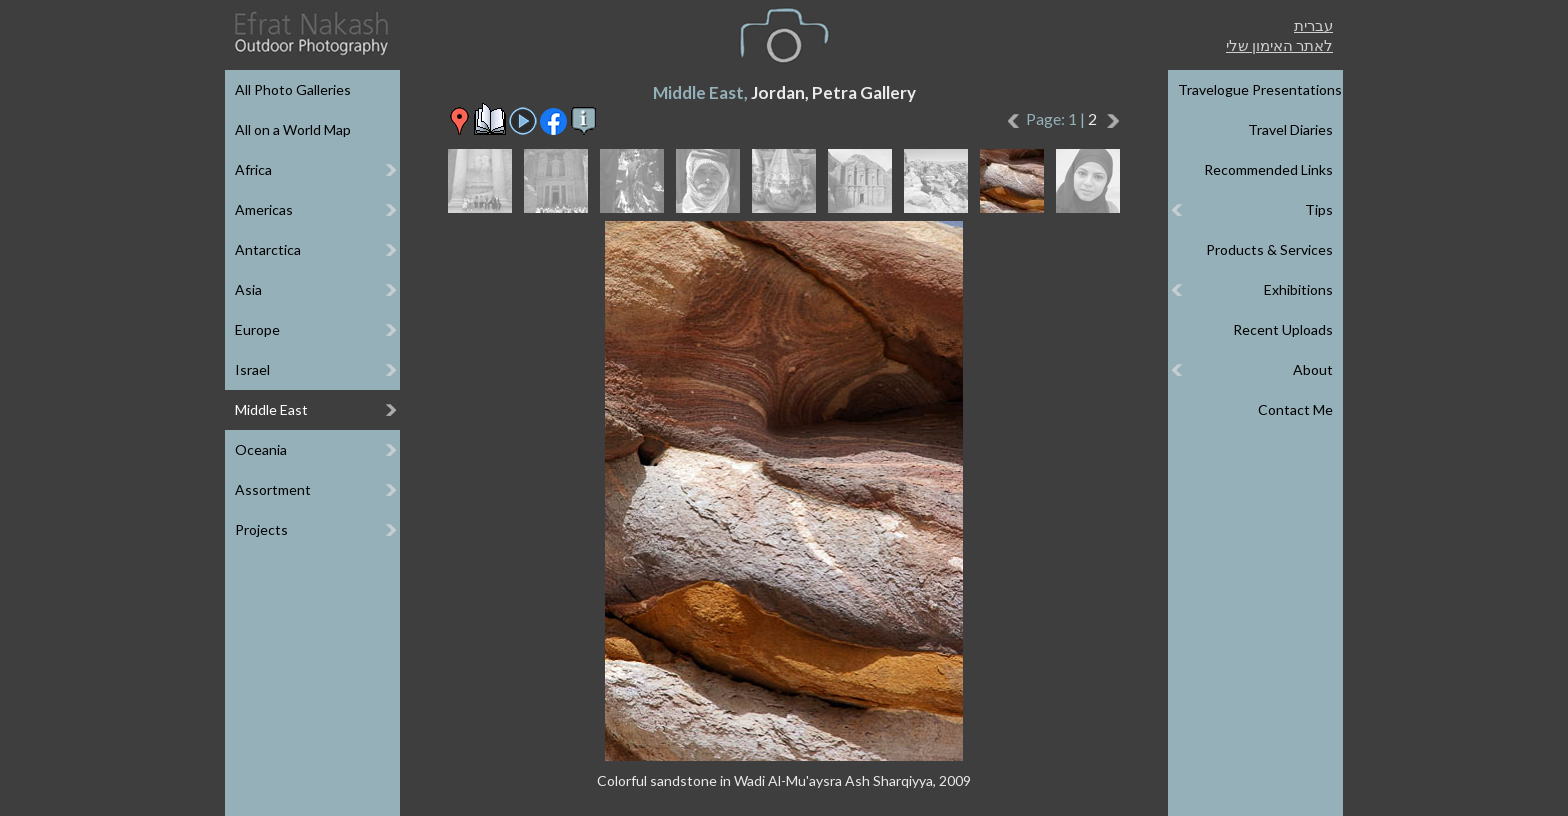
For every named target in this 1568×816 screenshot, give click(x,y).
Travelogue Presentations (1260, 89)
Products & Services (1269, 249)
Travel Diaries (1290, 129)
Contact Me (1295, 409)
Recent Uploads (1283, 329)
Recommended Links (1268, 169)
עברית (1313, 25)
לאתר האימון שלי (1279, 45)
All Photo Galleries (293, 89)
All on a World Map (293, 129)
